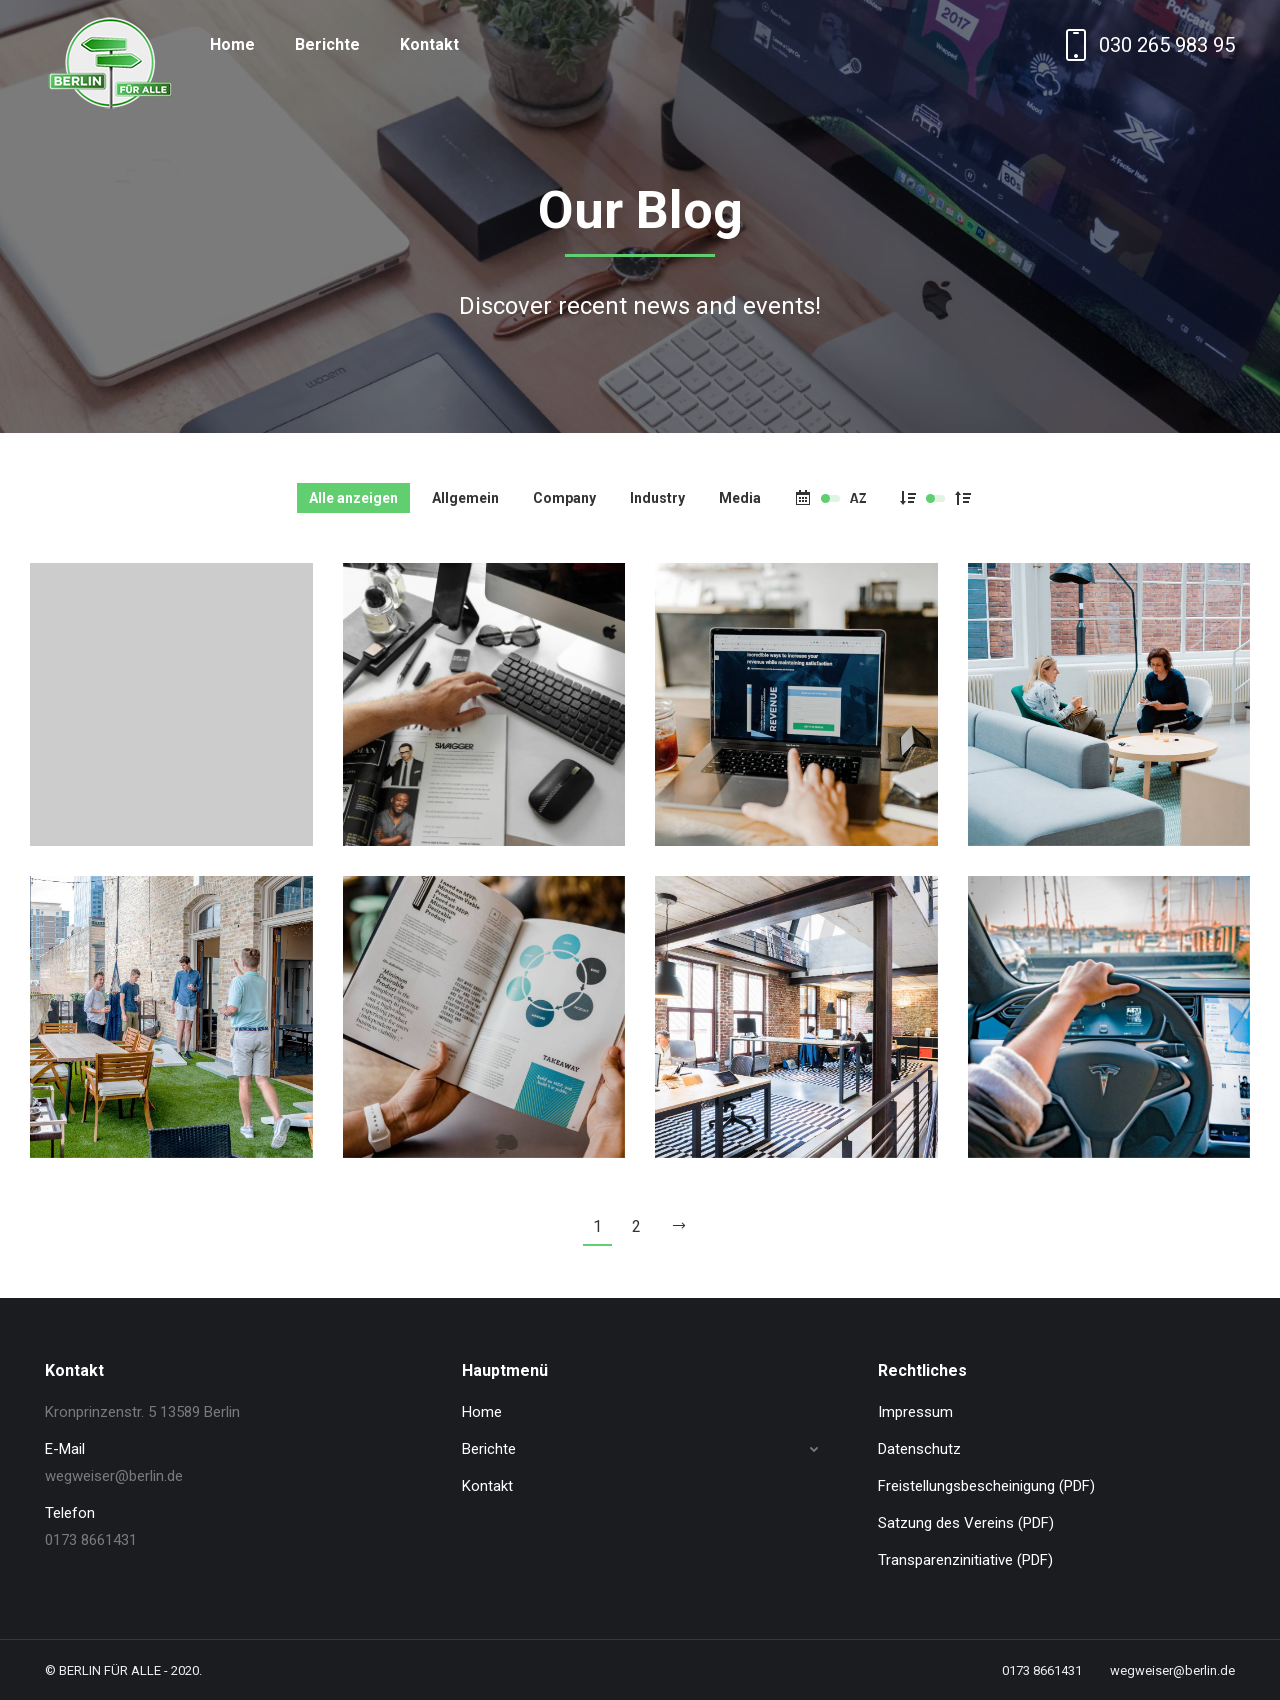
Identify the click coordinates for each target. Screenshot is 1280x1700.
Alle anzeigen (353, 498)
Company (564, 498)
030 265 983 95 (1147, 45)
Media (740, 498)
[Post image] (171, 704)
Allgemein (465, 498)
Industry (657, 498)
